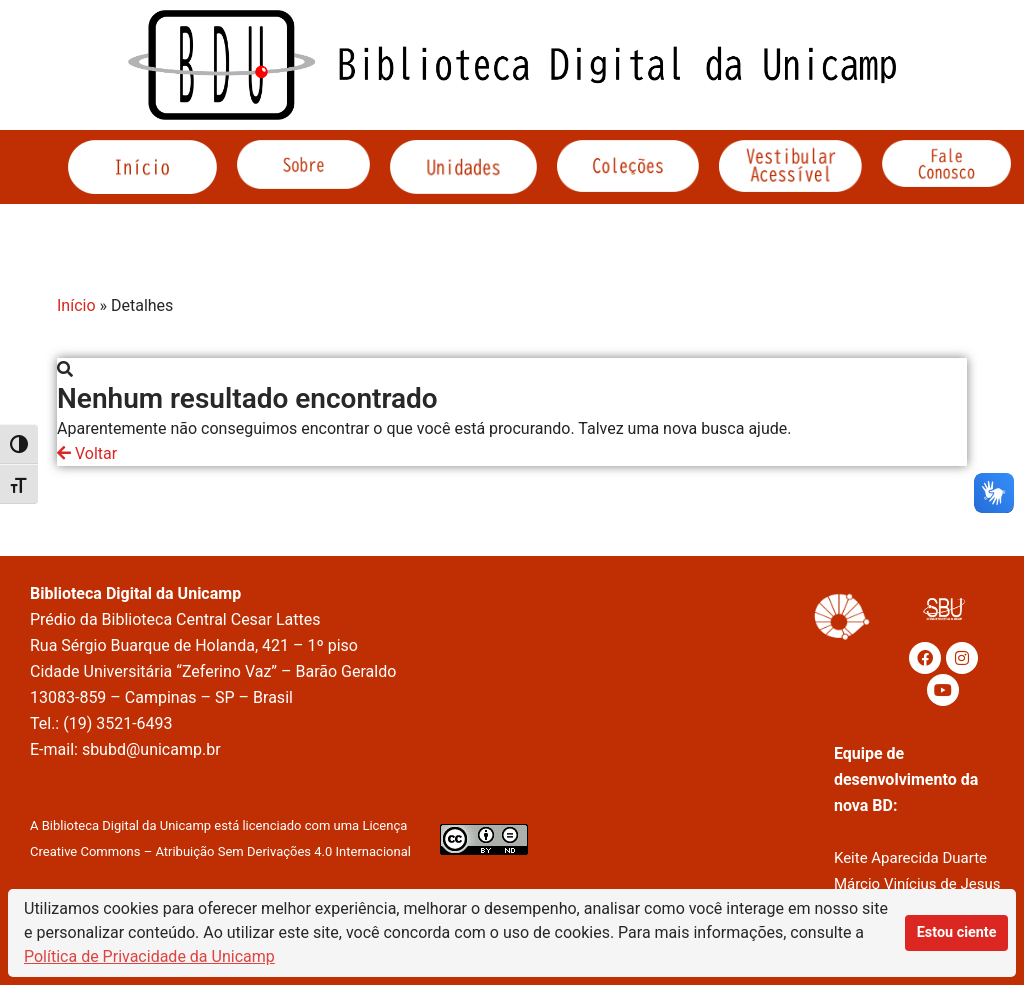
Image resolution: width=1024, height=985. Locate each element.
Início (76, 305)
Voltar (87, 453)
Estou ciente (957, 932)
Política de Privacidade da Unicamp (149, 956)
